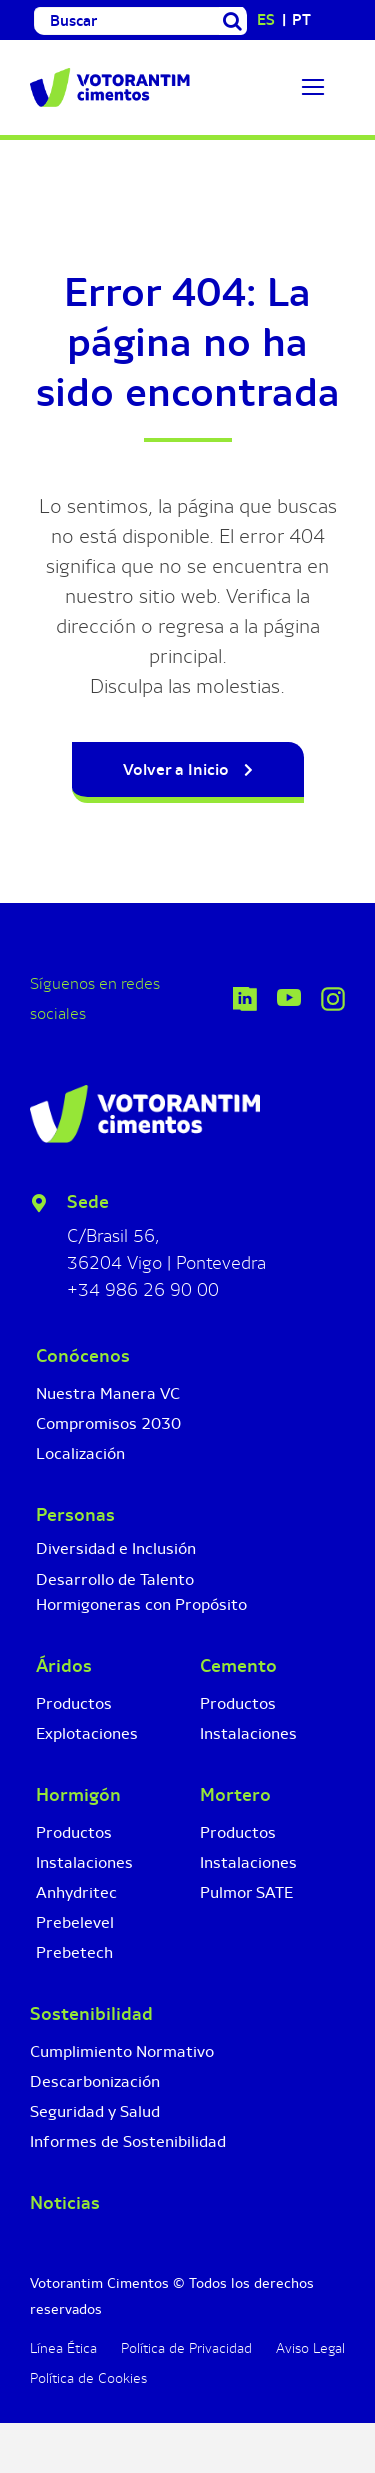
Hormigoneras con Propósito (141, 1604)
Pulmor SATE (246, 1892)
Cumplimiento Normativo (122, 2051)
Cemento (238, 1666)
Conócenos (83, 1356)
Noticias (65, 2203)
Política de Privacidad (186, 2348)
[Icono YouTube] (289, 998)
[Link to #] (313, 87)
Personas (75, 1515)
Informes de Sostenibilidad (128, 2141)
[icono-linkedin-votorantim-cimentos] (245, 996)
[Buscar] (126, 21)
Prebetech (74, 1952)
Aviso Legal (310, 2348)
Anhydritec (76, 1892)
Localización (80, 1453)
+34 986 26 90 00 (143, 1290)
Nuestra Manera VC (108, 1393)
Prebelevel (75, 1922)
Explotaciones (87, 1733)
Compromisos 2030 (108, 1423)
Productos (74, 1703)
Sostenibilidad (91, 2014)
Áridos (64, 1666)
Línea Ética (63, 2348)
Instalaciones (84, 1862)
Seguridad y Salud (95, 2111)
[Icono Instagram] (333, 996)
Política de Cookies (88, 2378)
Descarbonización (95, 2081)
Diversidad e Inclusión (116, 1548)
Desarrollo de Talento (115, 1579)
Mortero (235, 1795)
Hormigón (78, 1795)
